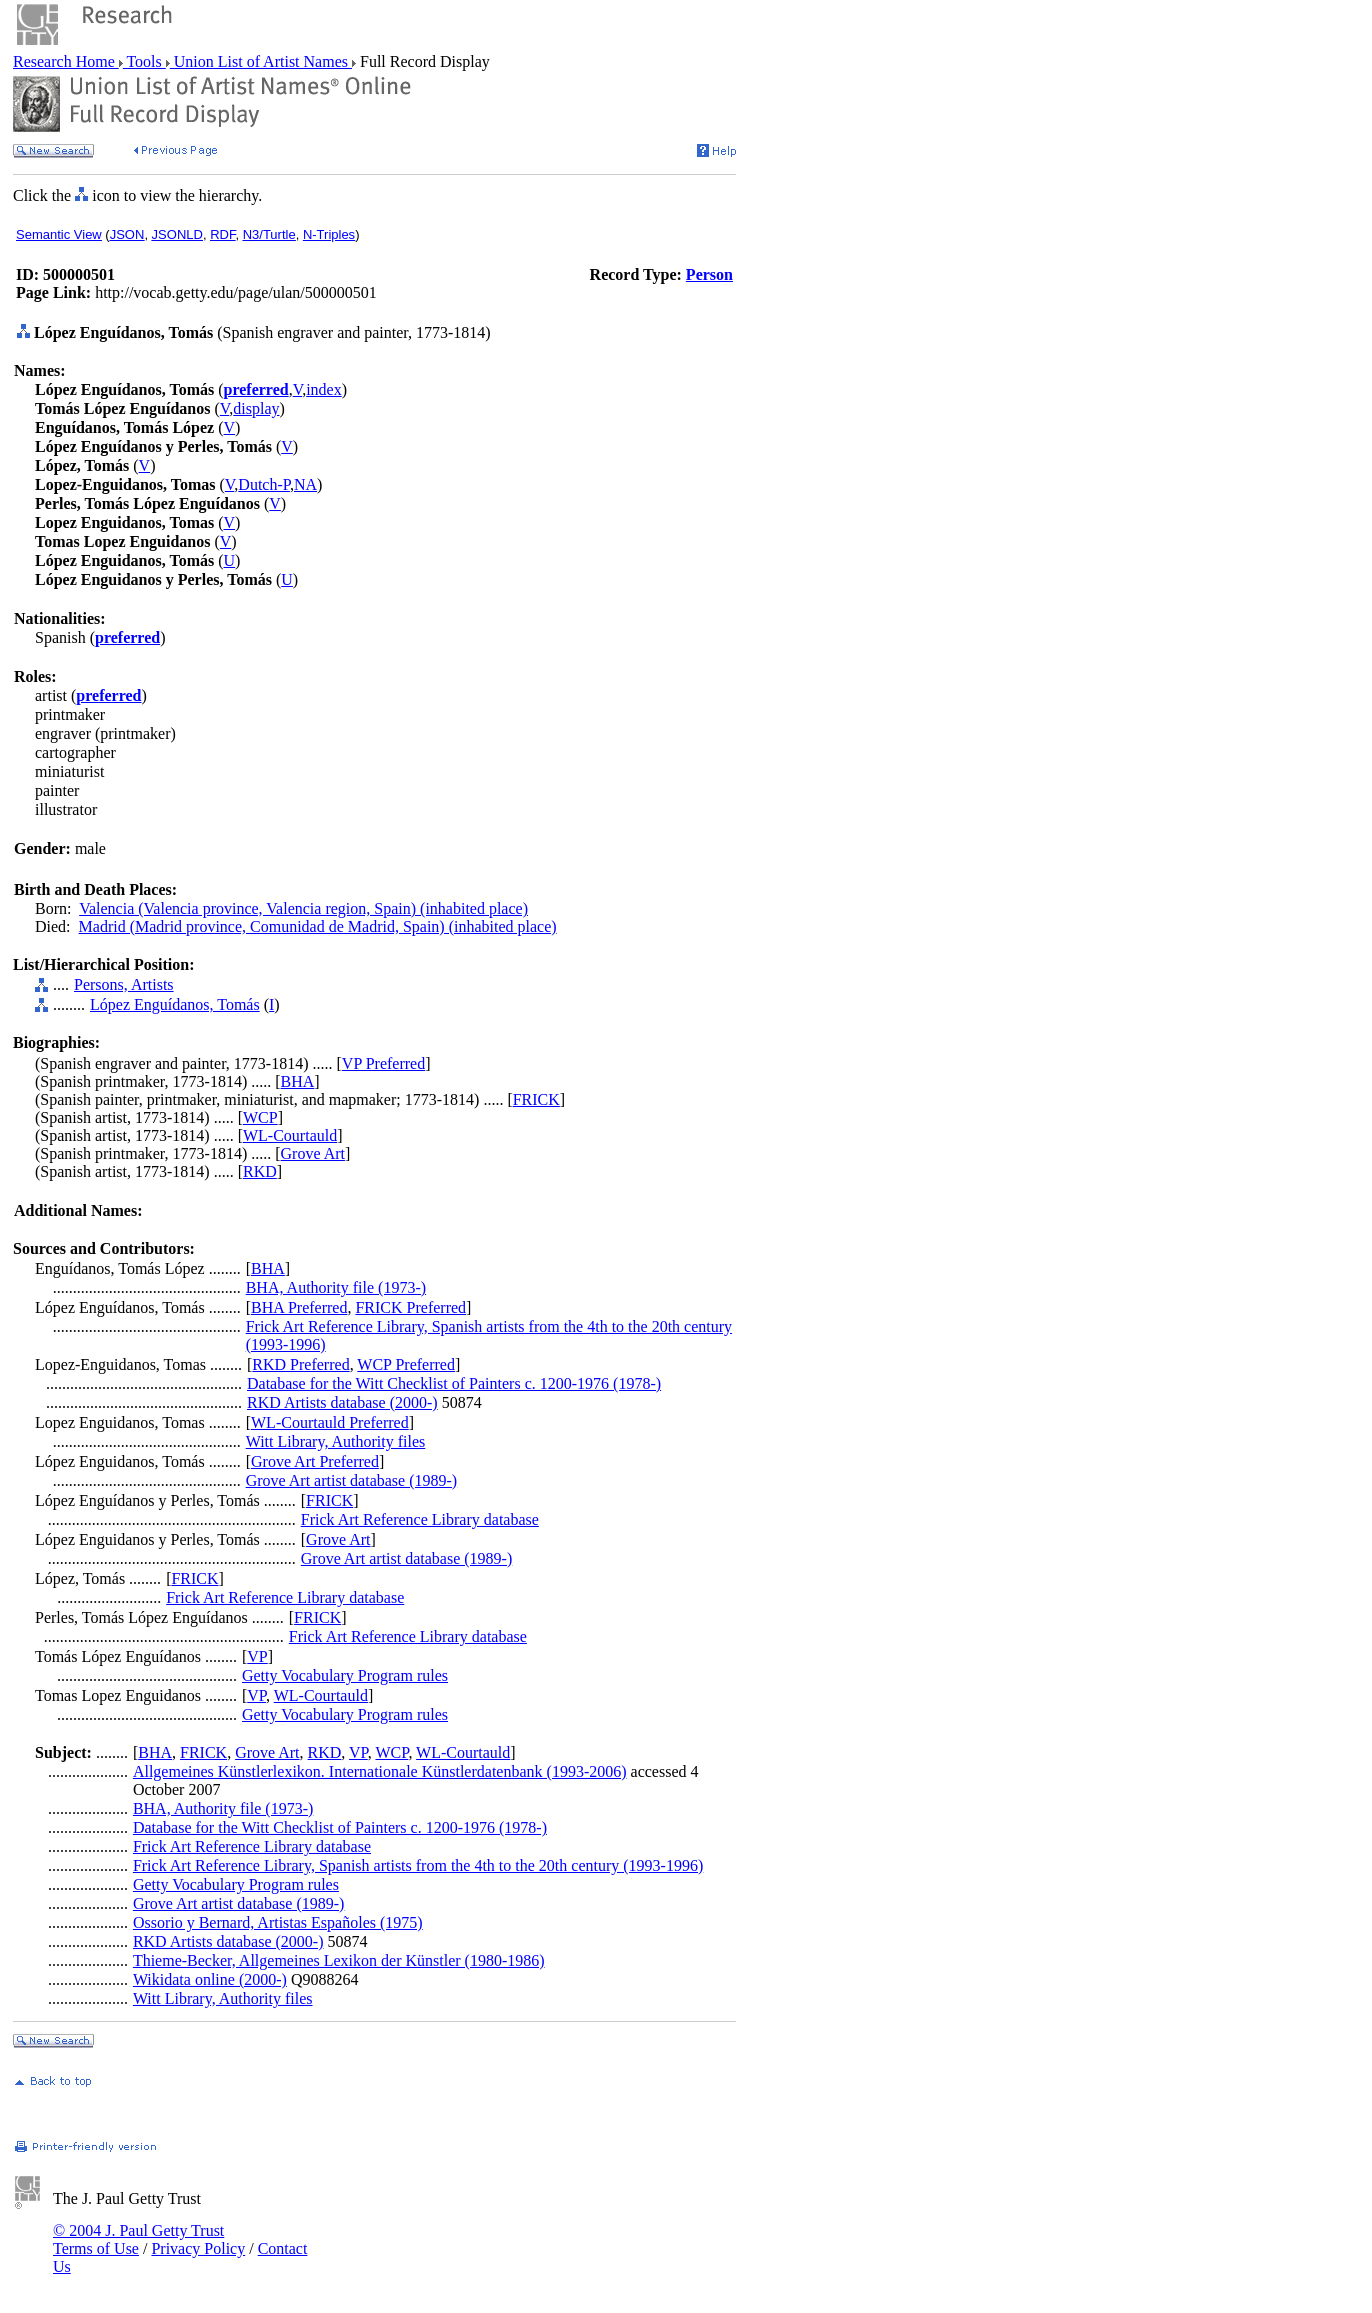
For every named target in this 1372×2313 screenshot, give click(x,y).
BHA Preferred (299, 1307)
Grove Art (313, 1153)
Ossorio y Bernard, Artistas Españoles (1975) (278, 1922)
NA (305, 484)
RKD (260, 1171)
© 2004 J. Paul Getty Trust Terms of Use (138, 2239)
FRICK (536, 1099)
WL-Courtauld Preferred (330, 1422)
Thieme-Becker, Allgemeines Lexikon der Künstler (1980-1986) (339, 1960)
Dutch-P (264, 484)
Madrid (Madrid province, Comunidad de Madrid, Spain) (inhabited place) (318, 926)
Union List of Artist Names (261, 61)
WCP (260, 1117)
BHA (298, 1081)
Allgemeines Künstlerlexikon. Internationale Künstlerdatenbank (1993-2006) (380, 1771)
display (256, 408)
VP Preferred (383, 1063)
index (324, 389)
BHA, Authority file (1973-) (336, 1287)
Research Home (66, 61)
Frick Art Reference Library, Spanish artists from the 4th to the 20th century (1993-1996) (418, 1865)
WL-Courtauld (290, 1135)
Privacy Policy (198, 2248)
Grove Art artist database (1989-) (351, 1480)
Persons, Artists (124, 984)
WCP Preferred (406, 1364)
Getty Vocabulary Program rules (345, 1675)
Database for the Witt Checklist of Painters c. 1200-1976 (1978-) (454, 1383)
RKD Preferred (300, 1364)
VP (257, 1656)
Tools (144, 61)
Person (709, 274)
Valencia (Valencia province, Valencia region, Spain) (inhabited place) (303, 908)
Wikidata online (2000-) (210, 1979)
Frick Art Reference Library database (420, 1519)
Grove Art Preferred (315, 1461)
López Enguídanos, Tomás (175, 1004)
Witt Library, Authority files (336, 1441)
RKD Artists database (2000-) (342, 1402)
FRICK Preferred (410, 1307)
